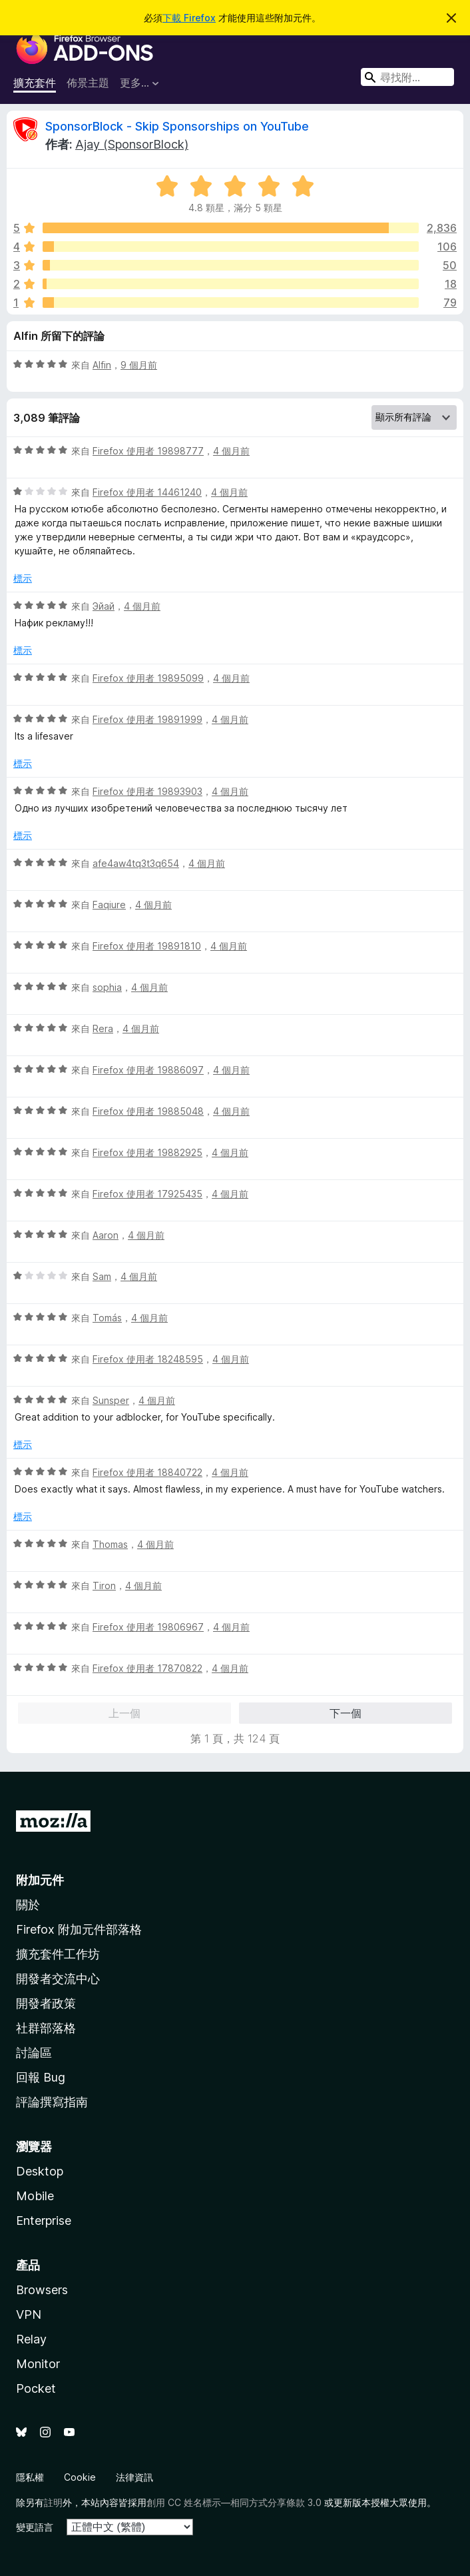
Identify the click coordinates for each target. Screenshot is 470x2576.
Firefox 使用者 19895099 (148, 678)
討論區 (34, 2053)
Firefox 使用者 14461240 (147, 492)
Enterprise (43, 2221)
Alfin (102, 364)
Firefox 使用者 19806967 (148, 1626)
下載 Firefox (189, 17)
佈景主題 (88, 82)
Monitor (38, 2364)
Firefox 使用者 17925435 (147, 1193)
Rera (103, 1028)
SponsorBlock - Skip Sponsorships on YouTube (177, 126)
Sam (102, 1276)
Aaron (105, 1235)
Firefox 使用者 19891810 (147, 946)
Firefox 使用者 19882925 (147, 1152)
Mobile (35, 2196)
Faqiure (109, 904)
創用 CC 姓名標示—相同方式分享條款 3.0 (234, 2502)
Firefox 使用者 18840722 (147, 1472)
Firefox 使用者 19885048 (148, 1111)
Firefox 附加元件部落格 (79, 1929)
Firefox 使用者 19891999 (147, 719)
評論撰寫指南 (52, 2102)
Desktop (39, 2171)
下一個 (345, 1713)
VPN (28, 2314)
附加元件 (40, 1880)
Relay (31, 2339)
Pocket (36, 2388)
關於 (28, 1905)
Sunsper (111, 1400)
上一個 (124, 1713)
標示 (22, 578)
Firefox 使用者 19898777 (148, 450)
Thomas (110, 1544)
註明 (53, 2502)
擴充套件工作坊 (58, 1954)
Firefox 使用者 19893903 (147, 791)
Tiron (104, 1585)
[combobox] (407, 77)
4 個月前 (231, 450)
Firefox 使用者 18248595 (148, 1359)
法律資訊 (134, 2477)
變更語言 (34, 2527)
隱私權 (30, 2477)
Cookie (80, 2477)
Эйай (104, 606)
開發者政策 (46, 2003)
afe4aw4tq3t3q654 (136, 863)
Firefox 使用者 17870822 (147, 1668)
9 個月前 (138, 364)
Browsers (42, 2290)
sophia (107, 987)
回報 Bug (40, 2077)
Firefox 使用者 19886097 (148, 1069)
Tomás (107, 1317)
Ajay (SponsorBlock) (131, 144)
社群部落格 (46, 2028)
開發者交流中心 (58, 1979)
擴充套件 (34, 82)
